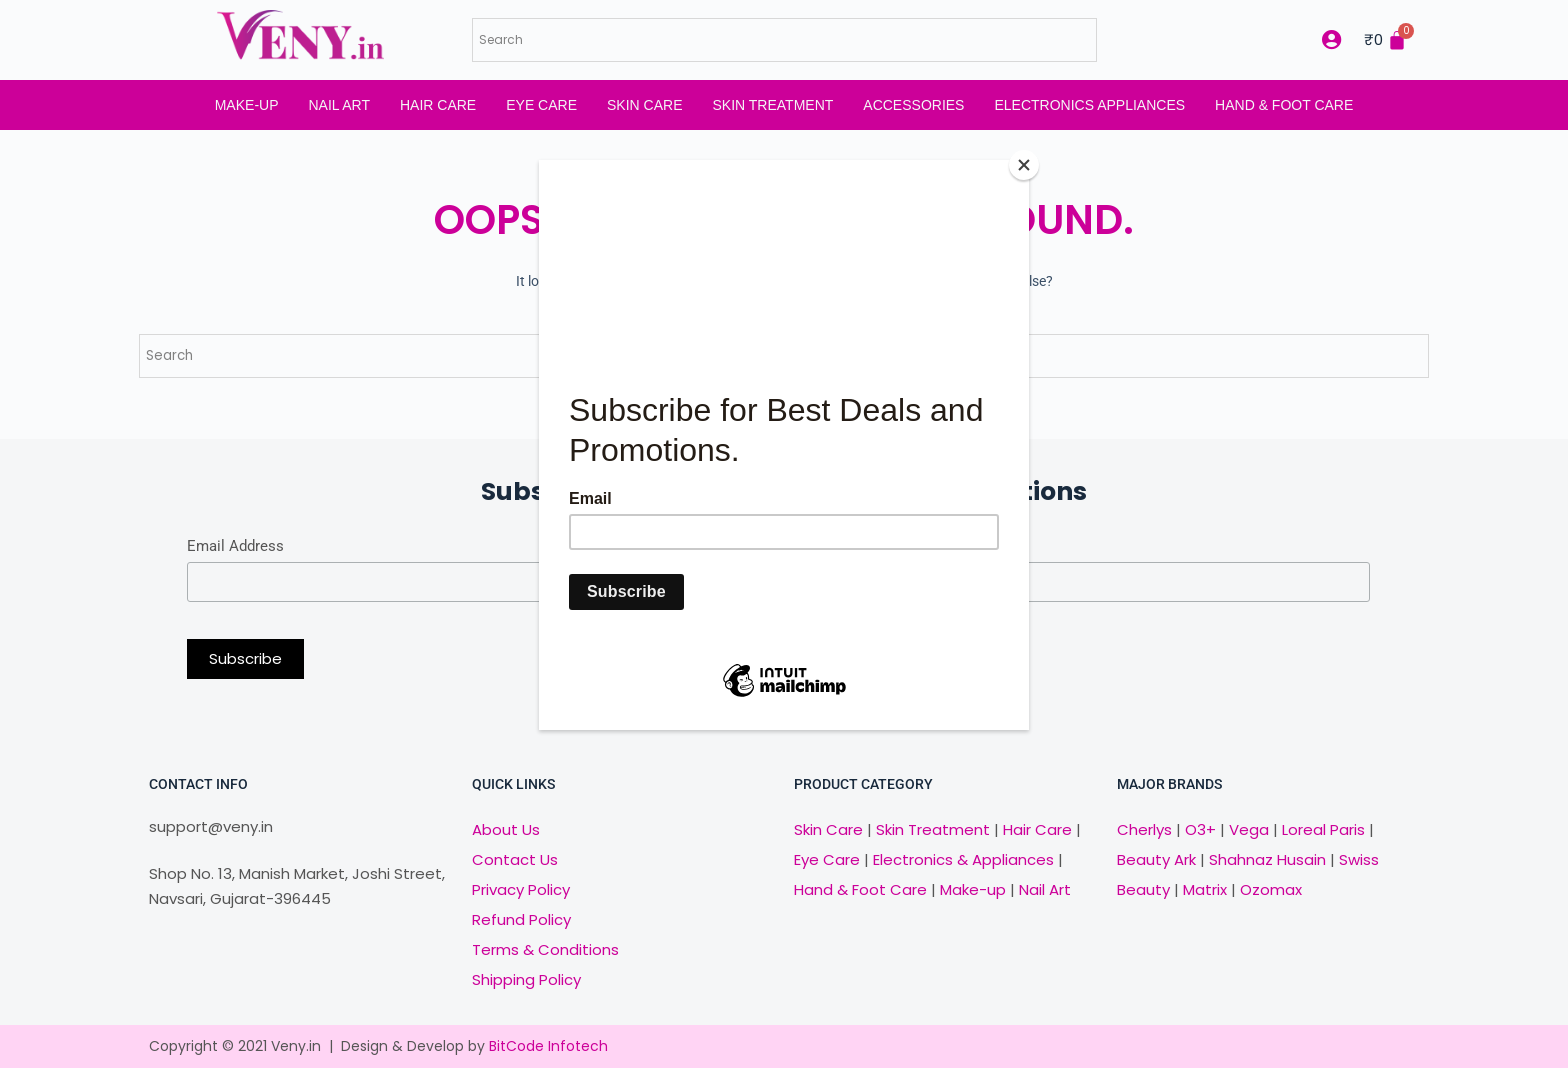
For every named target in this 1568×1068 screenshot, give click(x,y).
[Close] (1024, 165)
